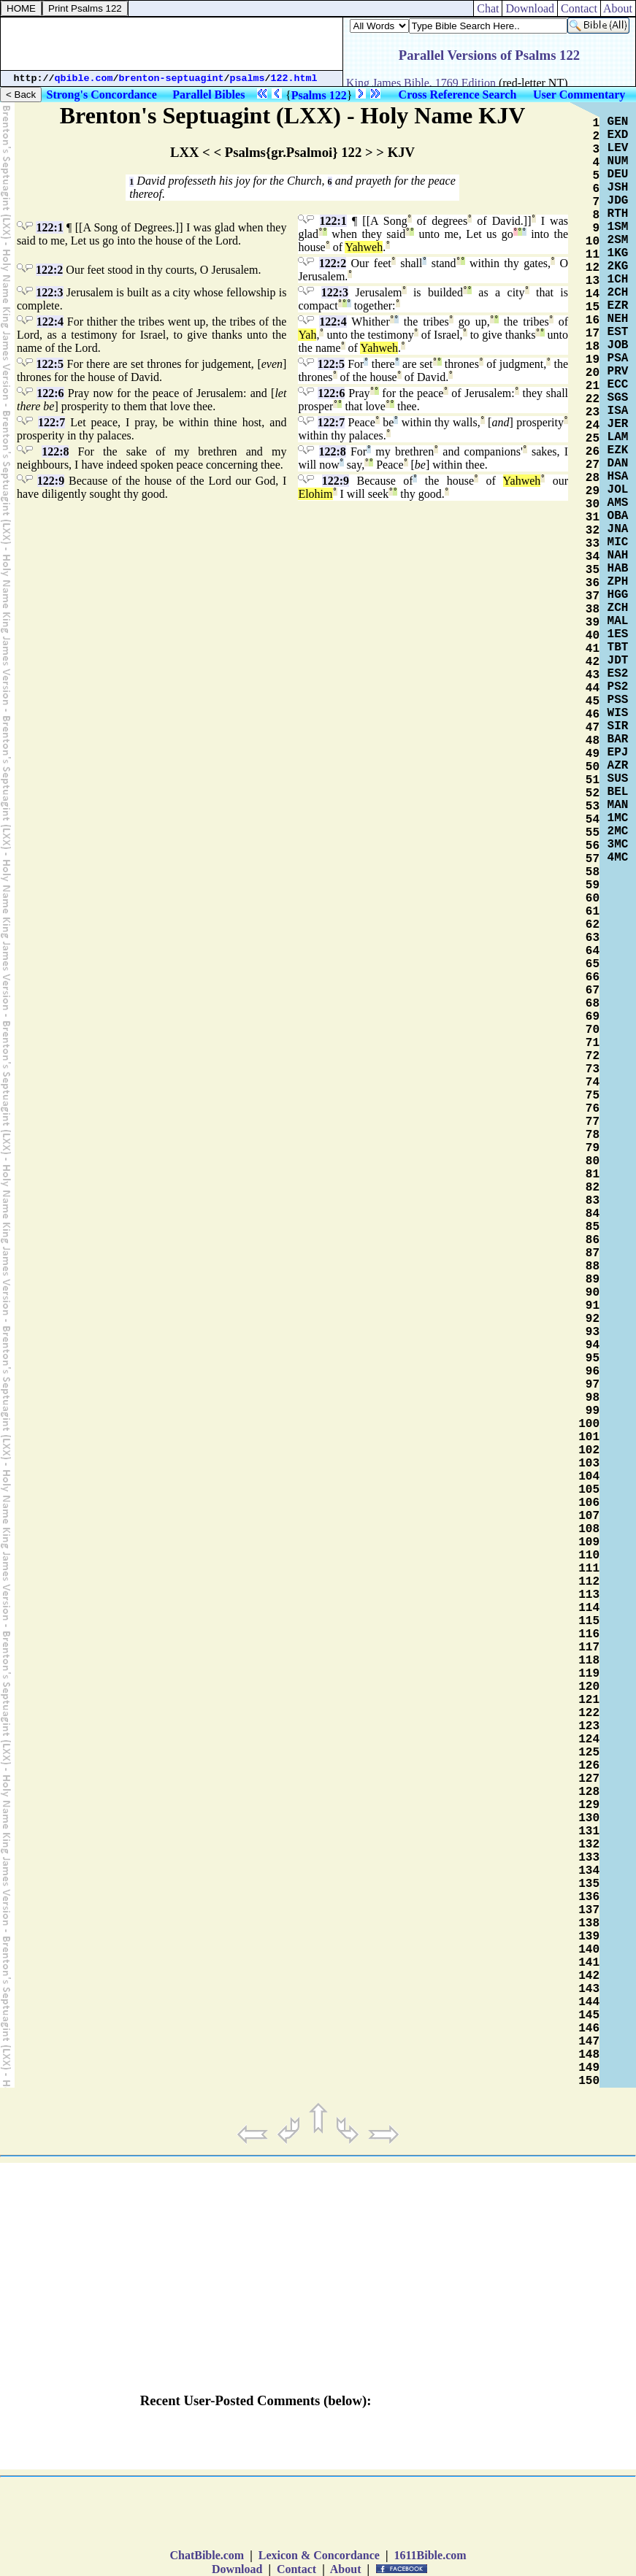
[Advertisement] (171, 44)
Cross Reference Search (458, 94)
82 (592, 1187)
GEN (618, 121)
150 (588, 2081)
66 (592, 977)
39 (592, 622)
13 (592, 281)
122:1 (49, 227)
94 (592, 1345)
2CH (618, 292)
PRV (618, 371)
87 (592, 1253)
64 (592, 951)
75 (592, 1095)
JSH (618, 187)
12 (592, 267)
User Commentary (579, 94)
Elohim (315, 494)
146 (588, 2028)
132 (588, 1844)
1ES (618, 634)
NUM (618, 161)
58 (592, 872)
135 (588, 1884)
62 (592, 924)
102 (588, 1450)
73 (592, 1069)
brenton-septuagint (171, 78)
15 (592, 307)
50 (592, 767)
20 (592, 373)
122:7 (51, 422)
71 (592, 1043)
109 (588, 1542)
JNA (618, 529)
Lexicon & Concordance (319, 2555)
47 (592, 727)
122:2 (49, 270)
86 (592, 1240)
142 (588, 1976)
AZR (618, 765)
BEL (618, 792)
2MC (618, 831)
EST (618, 332)
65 (592, 964)
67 (592, 990)
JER (618, 424)
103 (588, 1463)
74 (592, 1082)
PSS (618, 700)
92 (592, 1319)
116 (588, 1634)
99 (592, 1411)
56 (592, 846)
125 (588, 1752)
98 (592, 1397)
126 (588, 1765)
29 (592, 491)
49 (592, 754)
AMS (618, 503)
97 (592, 1384)
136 (588, 1897)
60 (592, 898)
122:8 (55, 451)
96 (592, 1371)
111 (588, 1568)
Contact (579, 8)
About (618, 8)
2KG (618, 266)
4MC (618, 857)
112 (588, 1581)
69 (592, 1016)
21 (592, 386)
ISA (618, 411)
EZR (618, 305)
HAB (618, 568)
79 (592, 1148)
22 (592, 399)
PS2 (618, 686)
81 (592, 1174)
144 (588, 2002)
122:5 (50, 364)
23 (592, 412)
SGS (618, 397)
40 (592, 635)
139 (588, 1936)
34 (592, 557)
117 (588, 1647)
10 (592, 241)
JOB (618, 345)
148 (588, 2054)
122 (588, 1713)
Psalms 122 (319, 95)
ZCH (618, 608)
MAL (618, 621)
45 (592, 701)
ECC (618, 384)
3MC (618, 844)
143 (588, 1989)
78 (592, 1135)
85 (592, 1227)
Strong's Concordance (102, 94)
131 (588, 1831)
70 (592, 1030)
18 (592, 346)
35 (592, 570)
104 (588, 1476)
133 (588, 1857)
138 (588, 1923)
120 (588, 1686)
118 (588, 1660)
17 (592, 333)
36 (592, 583)
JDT (618, 660)
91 (592, 1305)
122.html (294, 78)
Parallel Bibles (208, 94)
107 (588, 1516)
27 (592, 465)
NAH (618, 555)
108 (588, 1529)
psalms (247, 78)
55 (592, 832)
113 (588, 1595)
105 (588, 1489)
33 (592, 543)
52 (592, 793)
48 (592, 740)
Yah (307, 334)
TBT (618, 647)
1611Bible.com (430, 2555)
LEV (618, 148)
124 (588, 1739)
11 (592, 254)
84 (592, 1213)
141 (588, 1962)
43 (592, 675)
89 (592, 1279)
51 (592, 780)
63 (592, 938)
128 (588, 1792)
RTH (618, 213)
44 (592, 688)
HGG (618, 594)
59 (592, 885)
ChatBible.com (206, 2555)
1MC (618, 818)
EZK (618, 450)
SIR (618, 726)
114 (588, 1608)
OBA (618, 516)
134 (588, 1870)
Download (529, 8)
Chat (488, 8)
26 (592, 451)
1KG (618, 253)
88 (592, 1266)
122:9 (50, 480)
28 (592, 478)
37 (592, 596)
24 (592, 425)
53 (592, 806)
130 (588, 1818)
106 (588, 1503)
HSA (618, 476)
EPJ (618, 752)
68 (592, 1003)
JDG (618, 200)
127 (588, 1778)
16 (592, 320)
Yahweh (364, 247)
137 (588, 1910)
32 (592, 530)
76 (592, 1108)
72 (592, 1056)
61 (592, 911)
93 (592, 1332)
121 (588, 1700)
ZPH (618, 581)
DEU (618, 174)
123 (588, 1726)
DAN (618, 463)
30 (592, 504)
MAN (618, 805)
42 (592, 662)
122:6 (50, 393)
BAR (618, 739)
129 (588, 1805)
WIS (618, 713)
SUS (618, 778)
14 (592, 294)
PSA (618, 358)
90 (592, 1292)
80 (592, 1161)
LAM (618, 437)
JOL (618, 489)
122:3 (49, 292)
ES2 (618, 673)
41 (592, 648)
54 (592, 819)
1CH (618, 279)
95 (592, 1358)
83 (592, 1200)
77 (592, 1122)
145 (588, 2015)
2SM (618, 240)
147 (588, 2041)
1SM (618, 227)
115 (588, 1621)
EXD (618, 135)
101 (588, 1437)
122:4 (50, 321)
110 (588, 1555)
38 (592, 609)
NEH (618, 319)
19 (592, 359)
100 (588, 1424)
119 (588, 1673)
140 (588, 1949)
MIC (618, 542)
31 (592, 517)
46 (592, 714)
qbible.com (84, 78)
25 (592, 438)
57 (592, 859)
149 (588, 2068)
